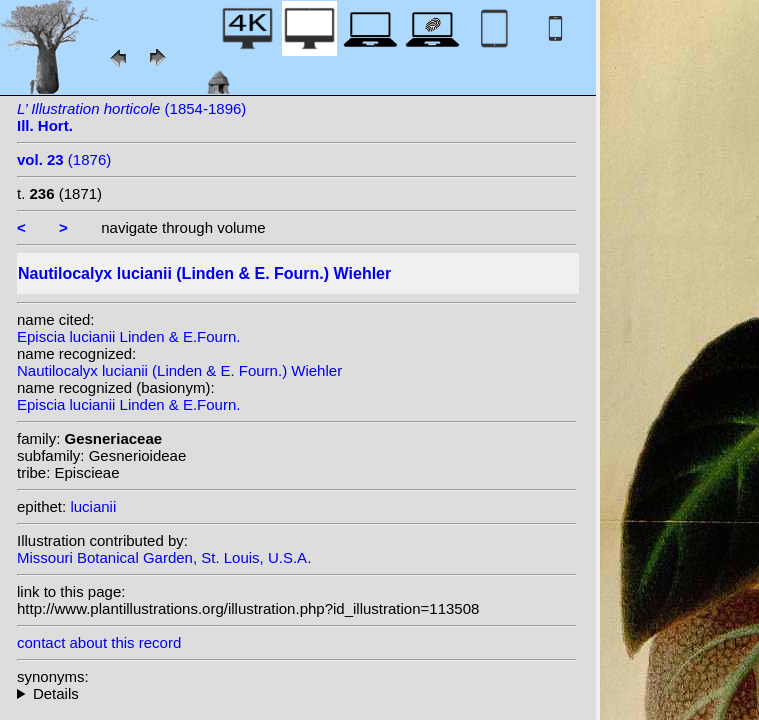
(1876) (64, 159)
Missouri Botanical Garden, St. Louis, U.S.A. (164, 557)
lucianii (93, 506)
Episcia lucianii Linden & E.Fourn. (128, 336)
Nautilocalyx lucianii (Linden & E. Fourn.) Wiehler (179, 370)
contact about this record (99, 642)
